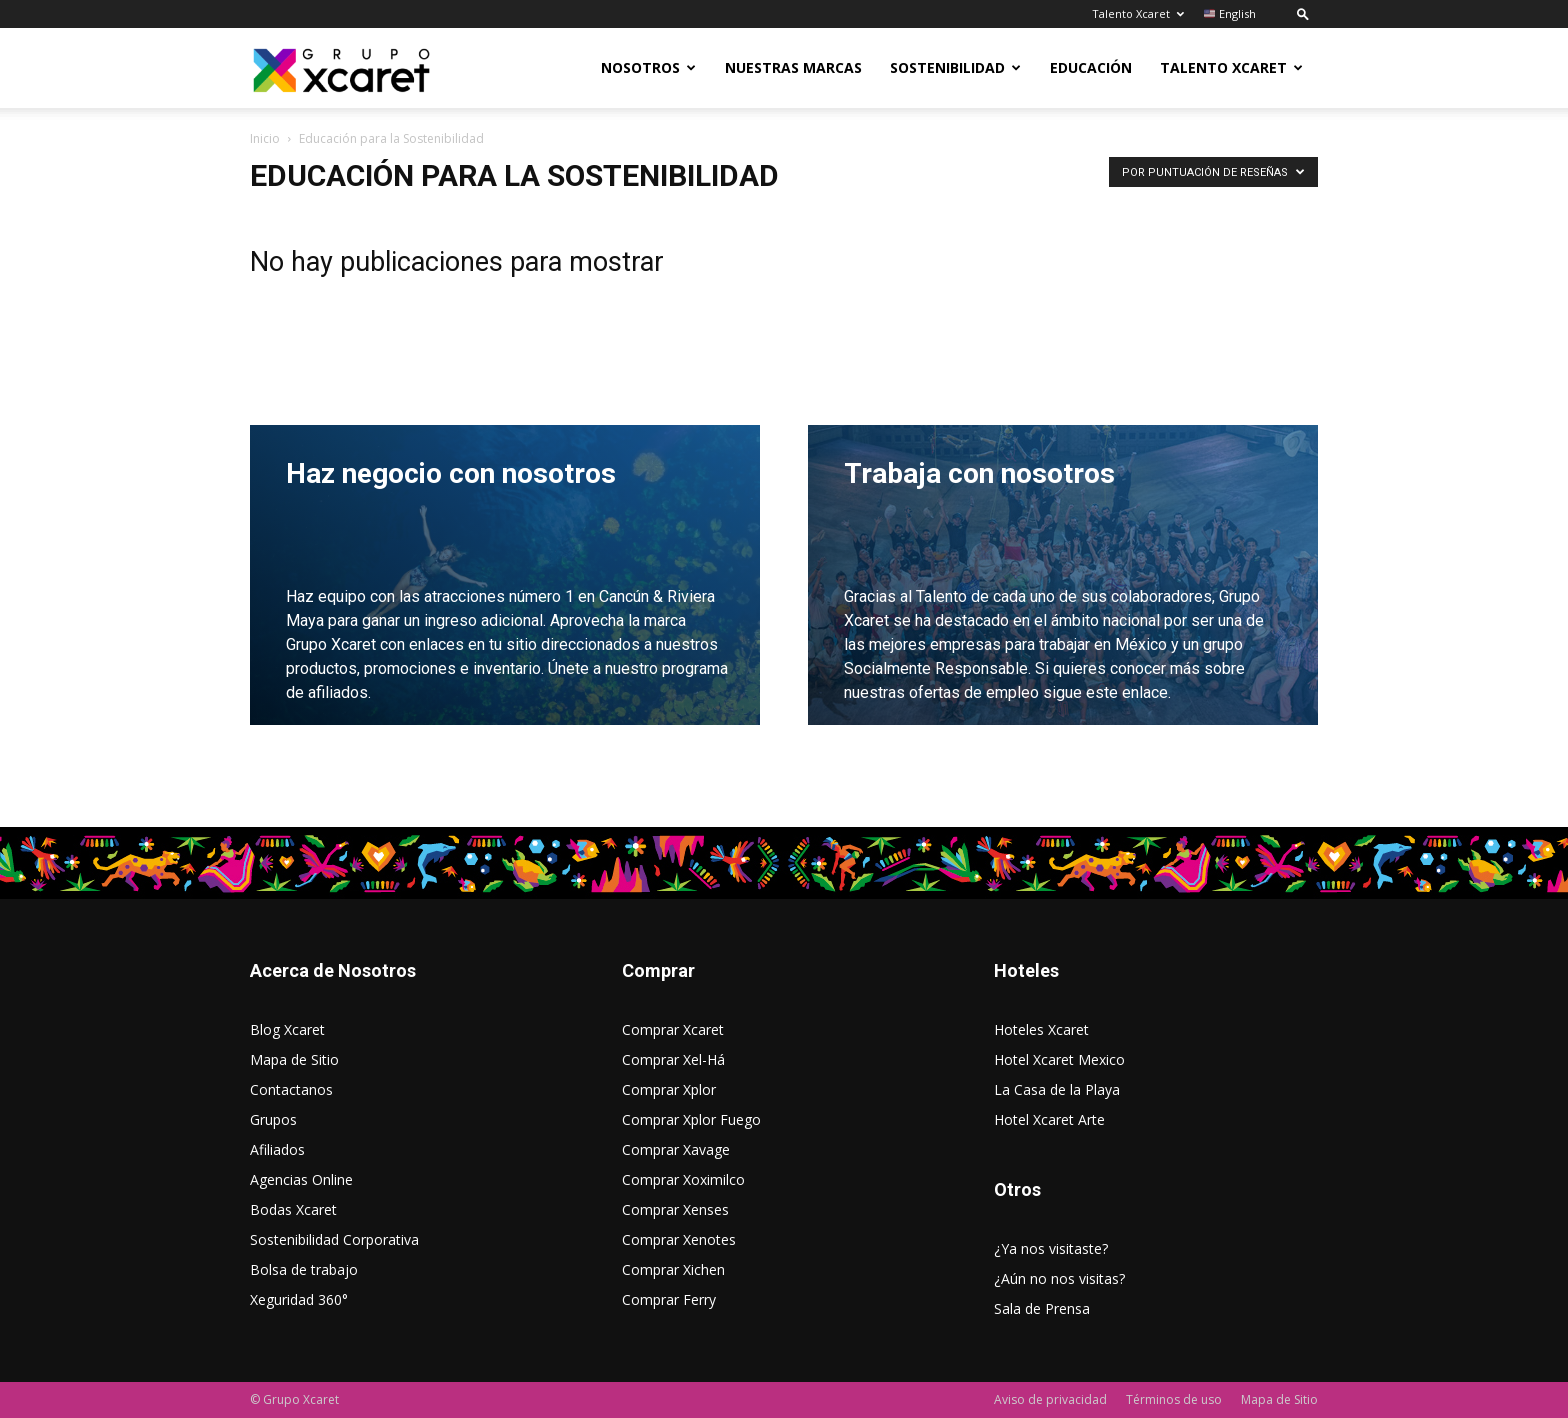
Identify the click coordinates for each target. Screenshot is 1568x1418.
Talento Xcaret (1138, 13)
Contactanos (291, 1089)
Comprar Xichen (673, 1269)
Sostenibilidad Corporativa (334, 1239)
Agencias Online (301, 1179)
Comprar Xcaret (673, 1029)
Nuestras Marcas (793, 67)
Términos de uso (1174, 1399)
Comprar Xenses (675, 1209)
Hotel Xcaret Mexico (1059, 1059)
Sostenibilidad (955, 67)
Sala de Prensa (1042, 1308)
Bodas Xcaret (293, 1209)
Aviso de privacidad (1050, 1399)
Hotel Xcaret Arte (1049, 1119)
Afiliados (277, 1149)
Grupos (273, 1119)
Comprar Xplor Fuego (691, 1119)
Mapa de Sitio (294, 1059)
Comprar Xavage (676, 1149)
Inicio (265, 138)
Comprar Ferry (669, 1299)
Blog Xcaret (287, 1029)
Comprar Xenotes (679, 1239)
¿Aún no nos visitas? (1059, 1278)
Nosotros (648, 67)
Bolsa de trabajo (304, 1269)
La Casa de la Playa (1057, 1089)
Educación (1091, 67)
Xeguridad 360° (299, 1299)
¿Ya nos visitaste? (1051, 1248)
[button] (1303, 13)
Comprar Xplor (669, 1089)
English (1230, 13)
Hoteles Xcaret (1041, 1029)
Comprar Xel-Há (673, 1059)
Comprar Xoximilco (683, 1179)
